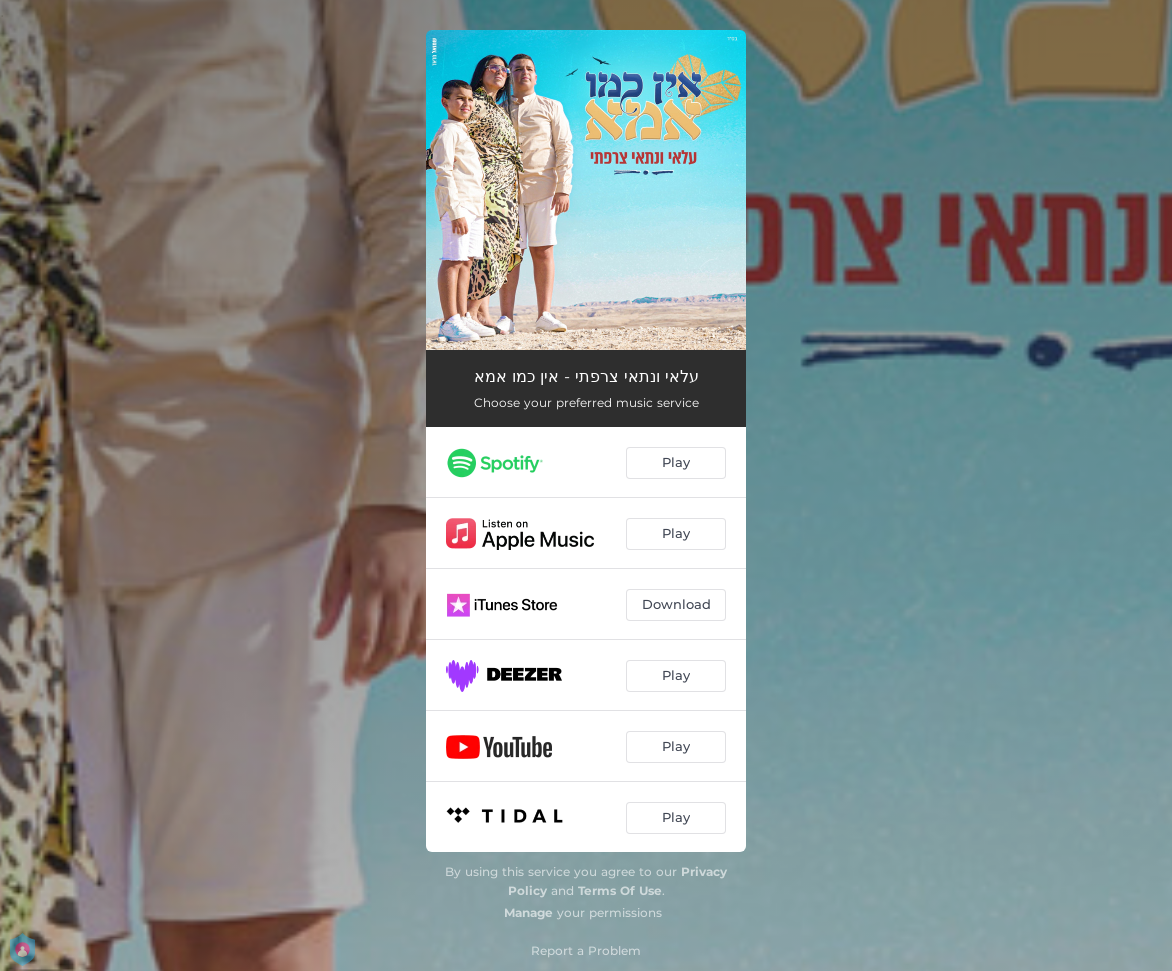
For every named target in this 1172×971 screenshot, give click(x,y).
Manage (528, 912)
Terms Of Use (620, 890)
